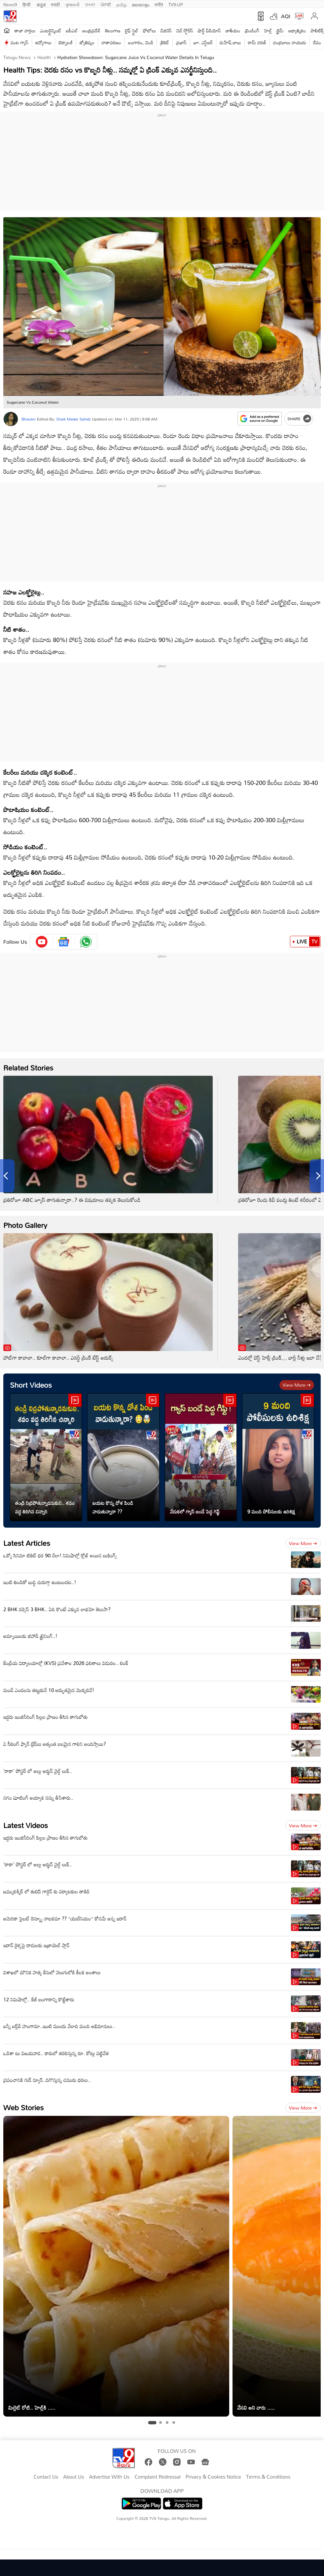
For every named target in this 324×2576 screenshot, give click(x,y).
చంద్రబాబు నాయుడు (289, 42)
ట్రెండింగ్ (252, 30)
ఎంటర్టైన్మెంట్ (50, 30)
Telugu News (17, 57)
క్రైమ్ (279, 30)
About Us (73, 2477)
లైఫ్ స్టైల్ (131, 30)
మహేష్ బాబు (230, 42)
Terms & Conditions (268, 2477)
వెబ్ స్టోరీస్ (184, 30)
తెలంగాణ (112, 30)
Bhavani (28, 419)
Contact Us (46, 2477)
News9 (10, 4)
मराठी (55, 4)
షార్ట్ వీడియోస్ (209, 30)
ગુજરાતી (72, 4)
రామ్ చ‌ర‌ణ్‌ (257, 42)
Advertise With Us (109, 2477)
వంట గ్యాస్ (19, 42)
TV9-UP (175, 4)
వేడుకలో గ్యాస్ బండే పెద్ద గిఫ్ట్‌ (195, 1511)
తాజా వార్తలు (25, 30)
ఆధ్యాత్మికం (297, 30)
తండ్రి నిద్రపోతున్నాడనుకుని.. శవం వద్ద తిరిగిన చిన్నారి (45, 1507)
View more (297, 1384)
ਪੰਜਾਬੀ (105, 4)
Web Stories (23, 2107)
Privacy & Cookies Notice (213, 2477)
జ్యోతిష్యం (87, 42)
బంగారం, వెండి (141, 42)
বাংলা (90, 4)
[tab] (152, 2422)
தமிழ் (121, 4)
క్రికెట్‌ (164, 42)
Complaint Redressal (157, 2477)
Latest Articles (26, 1543)
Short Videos (31, 1385)
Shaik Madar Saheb (73, 419)
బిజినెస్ (166, 30)
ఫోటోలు (149, 30)
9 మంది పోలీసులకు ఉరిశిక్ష (271, 1511)
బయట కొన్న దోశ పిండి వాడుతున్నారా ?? (112, 1507)
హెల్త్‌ (268, 30)
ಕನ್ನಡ (41, 4)
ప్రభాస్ (181, 42)
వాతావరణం (111, 42)
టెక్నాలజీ (65, 42)
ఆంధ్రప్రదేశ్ (91, 30)
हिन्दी (27, 4)
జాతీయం (233, 30)
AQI (285, 16)
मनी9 (159, 4)
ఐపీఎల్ (72, 30)
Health (43, 57)
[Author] (10, 419)
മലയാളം (140, 4)
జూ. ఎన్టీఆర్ (203, 42)
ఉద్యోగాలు (43, 42)
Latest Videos (25, 1825)
